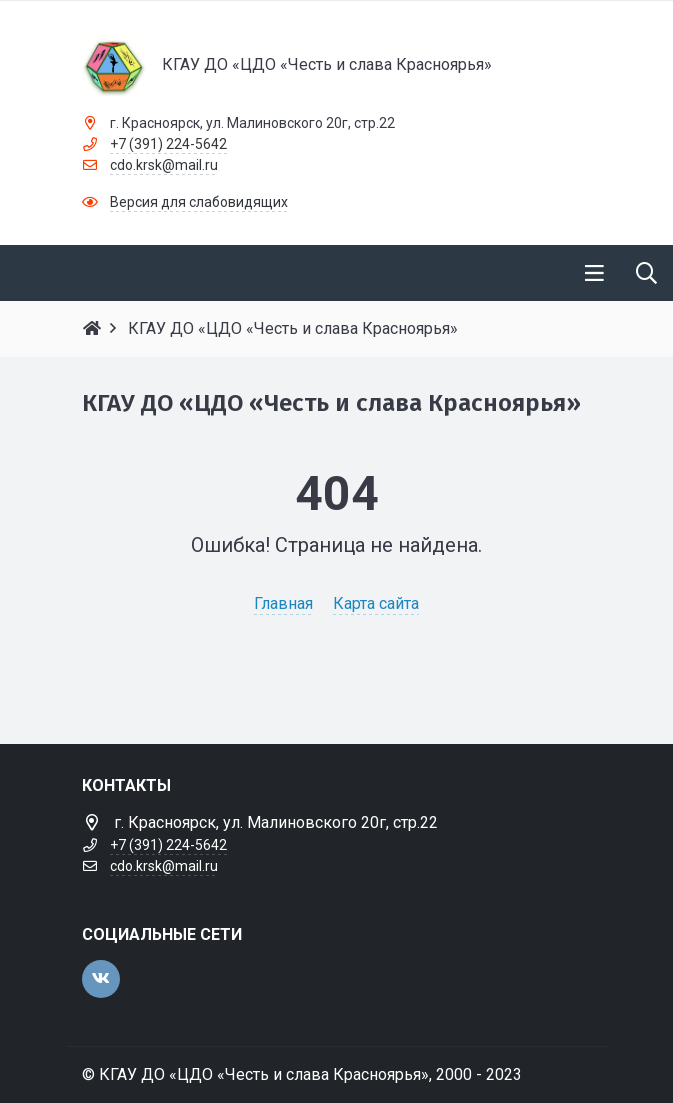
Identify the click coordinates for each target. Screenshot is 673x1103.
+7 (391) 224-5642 (168, 144)
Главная (283, 603)
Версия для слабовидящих (199, 202)
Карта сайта (376, 603)
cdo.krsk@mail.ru (164, 165)
